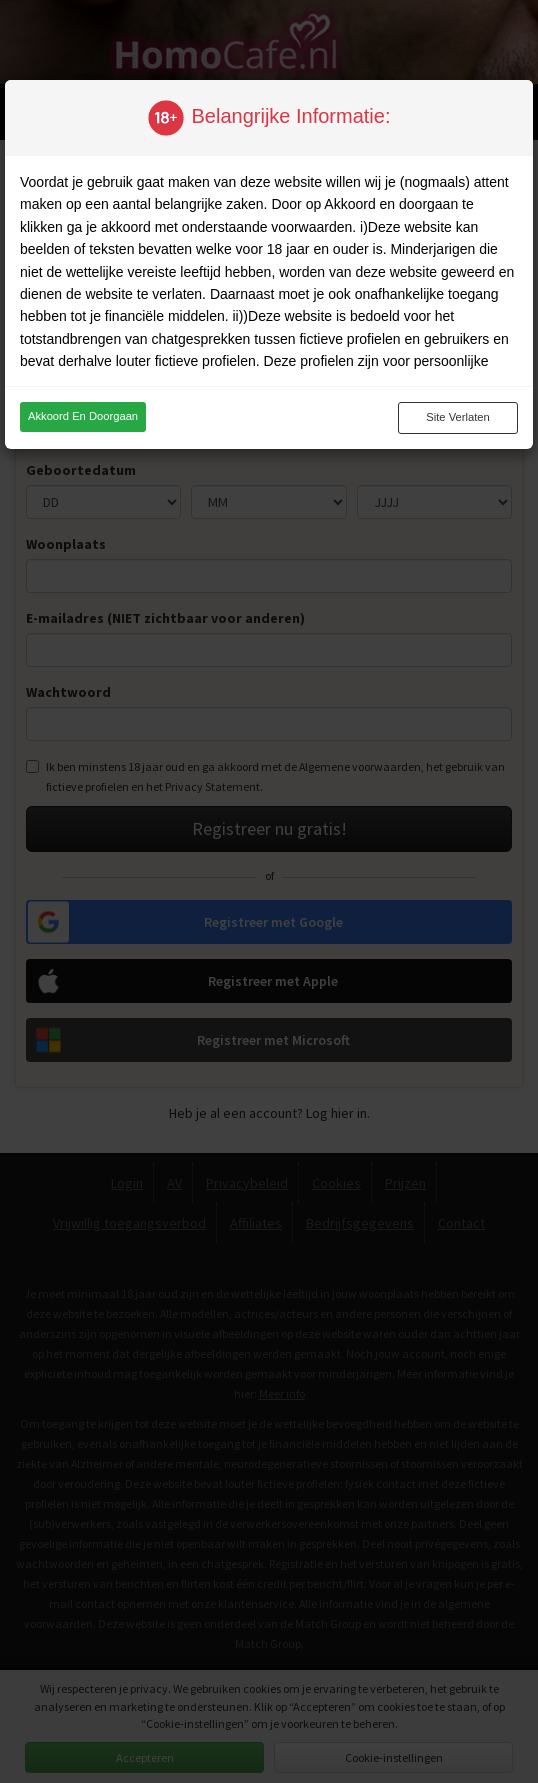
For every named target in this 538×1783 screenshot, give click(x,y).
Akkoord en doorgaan (83, 416)
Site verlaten (457, 417)
